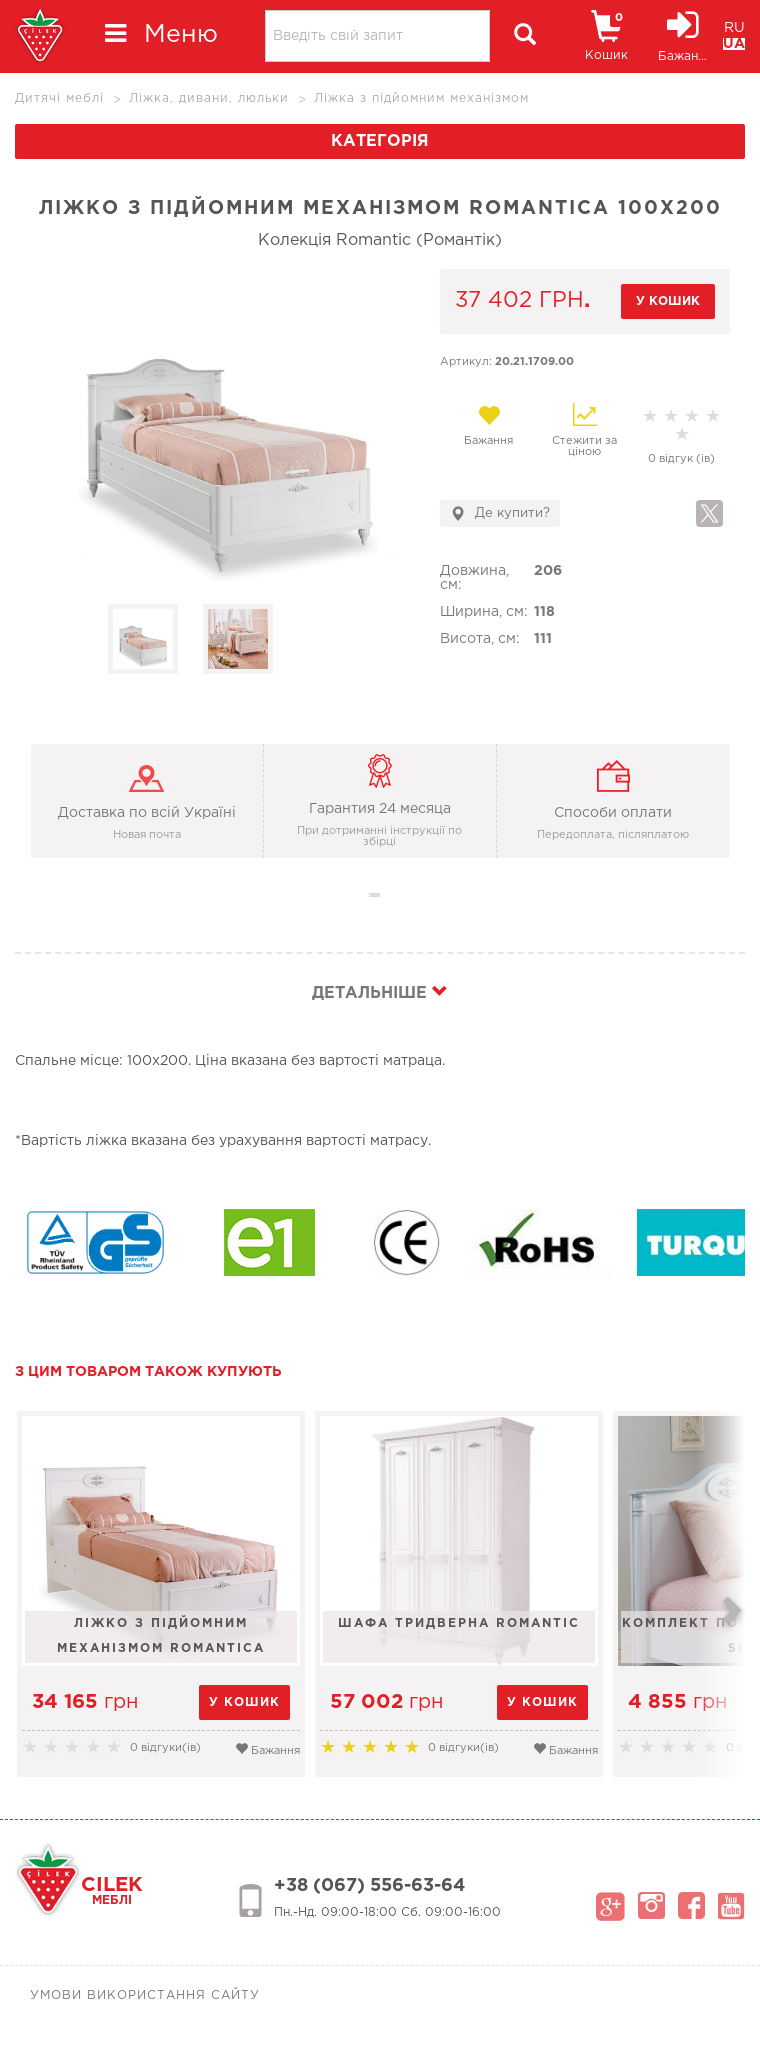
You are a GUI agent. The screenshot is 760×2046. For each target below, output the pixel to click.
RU (734, 28)
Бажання (488, 425)
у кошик (668, 301)
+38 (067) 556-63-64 (369, 1886)
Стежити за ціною (584, 430)
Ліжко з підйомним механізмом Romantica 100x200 (161, 1640)
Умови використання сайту (145, 1995)
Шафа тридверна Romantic (459, 1623)
